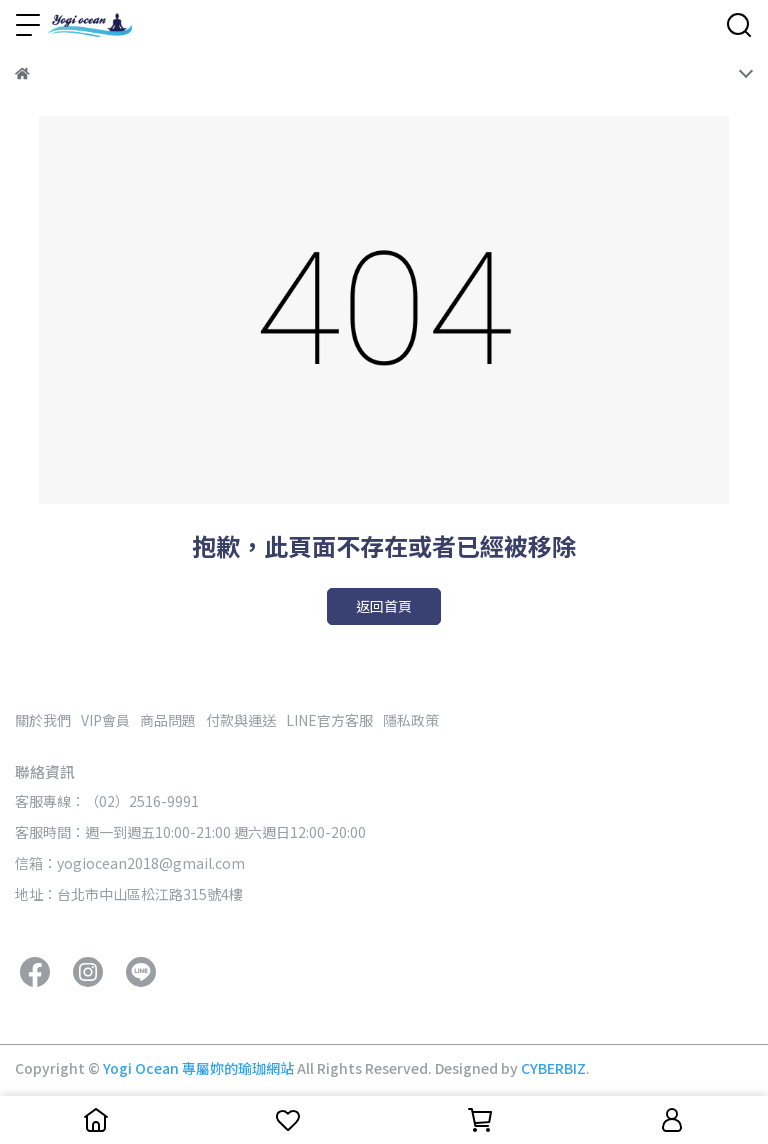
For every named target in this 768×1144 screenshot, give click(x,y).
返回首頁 (384, 606)
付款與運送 (241, 720)
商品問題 (168, 720)
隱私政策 (411, 720)
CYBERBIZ (553, 1068)
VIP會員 (105, 720)
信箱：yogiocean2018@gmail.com (130, 863)
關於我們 (43, 720)
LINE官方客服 (329, 720)
